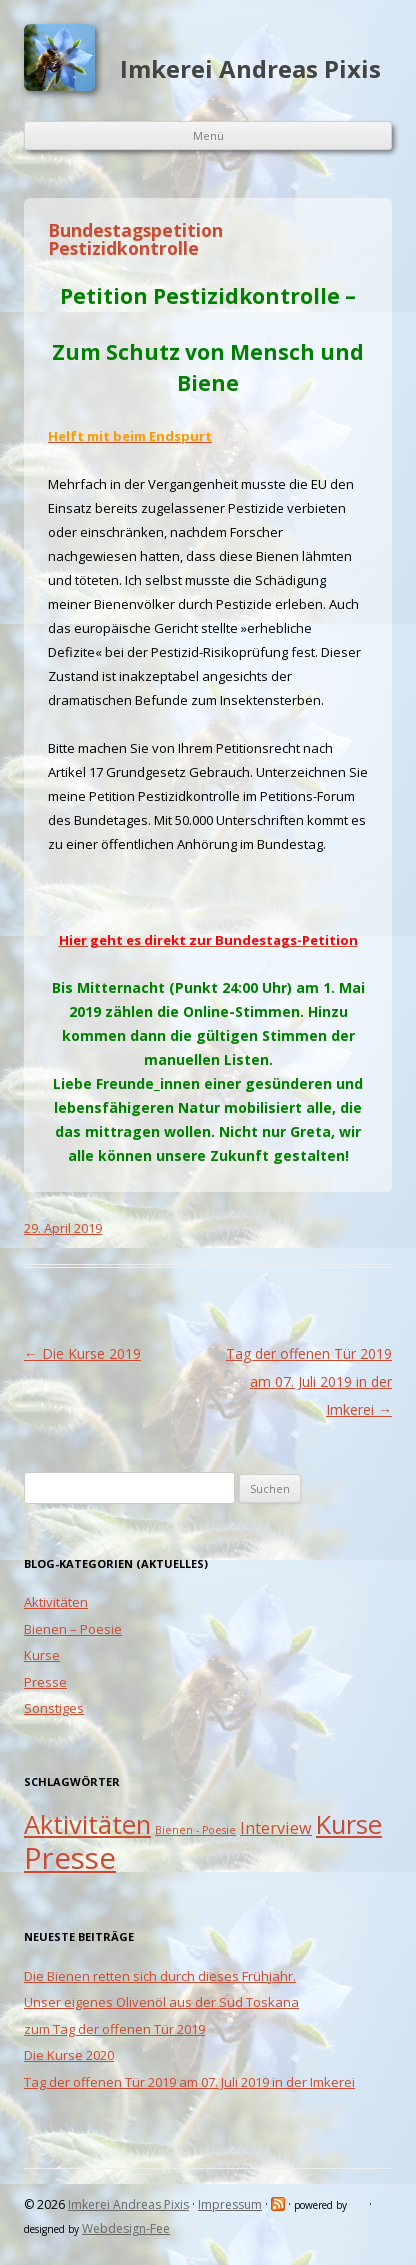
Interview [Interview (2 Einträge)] (276, 1828)
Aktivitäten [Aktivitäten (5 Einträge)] (87, 1824)
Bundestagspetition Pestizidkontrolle (135, 239)
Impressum (230, 2204)
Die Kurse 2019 (82, 1353)
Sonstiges (54, 1708)
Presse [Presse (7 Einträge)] (70, 1858)
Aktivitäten (56, 1602)
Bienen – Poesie (73, 1629)
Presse (45, 1682)
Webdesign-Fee (126, 2228)
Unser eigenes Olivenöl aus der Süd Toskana (161, 2002)
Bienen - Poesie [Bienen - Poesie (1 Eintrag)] (195, 1830)
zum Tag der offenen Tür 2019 (114, 2029)
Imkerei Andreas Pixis (250, 68)
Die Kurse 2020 (69, 2055)
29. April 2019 (63, 1228)
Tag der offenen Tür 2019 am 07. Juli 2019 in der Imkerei (309, 1381)
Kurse (42, 1655)
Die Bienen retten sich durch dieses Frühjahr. (160, 1976)
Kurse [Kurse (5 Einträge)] (349, 1824)
